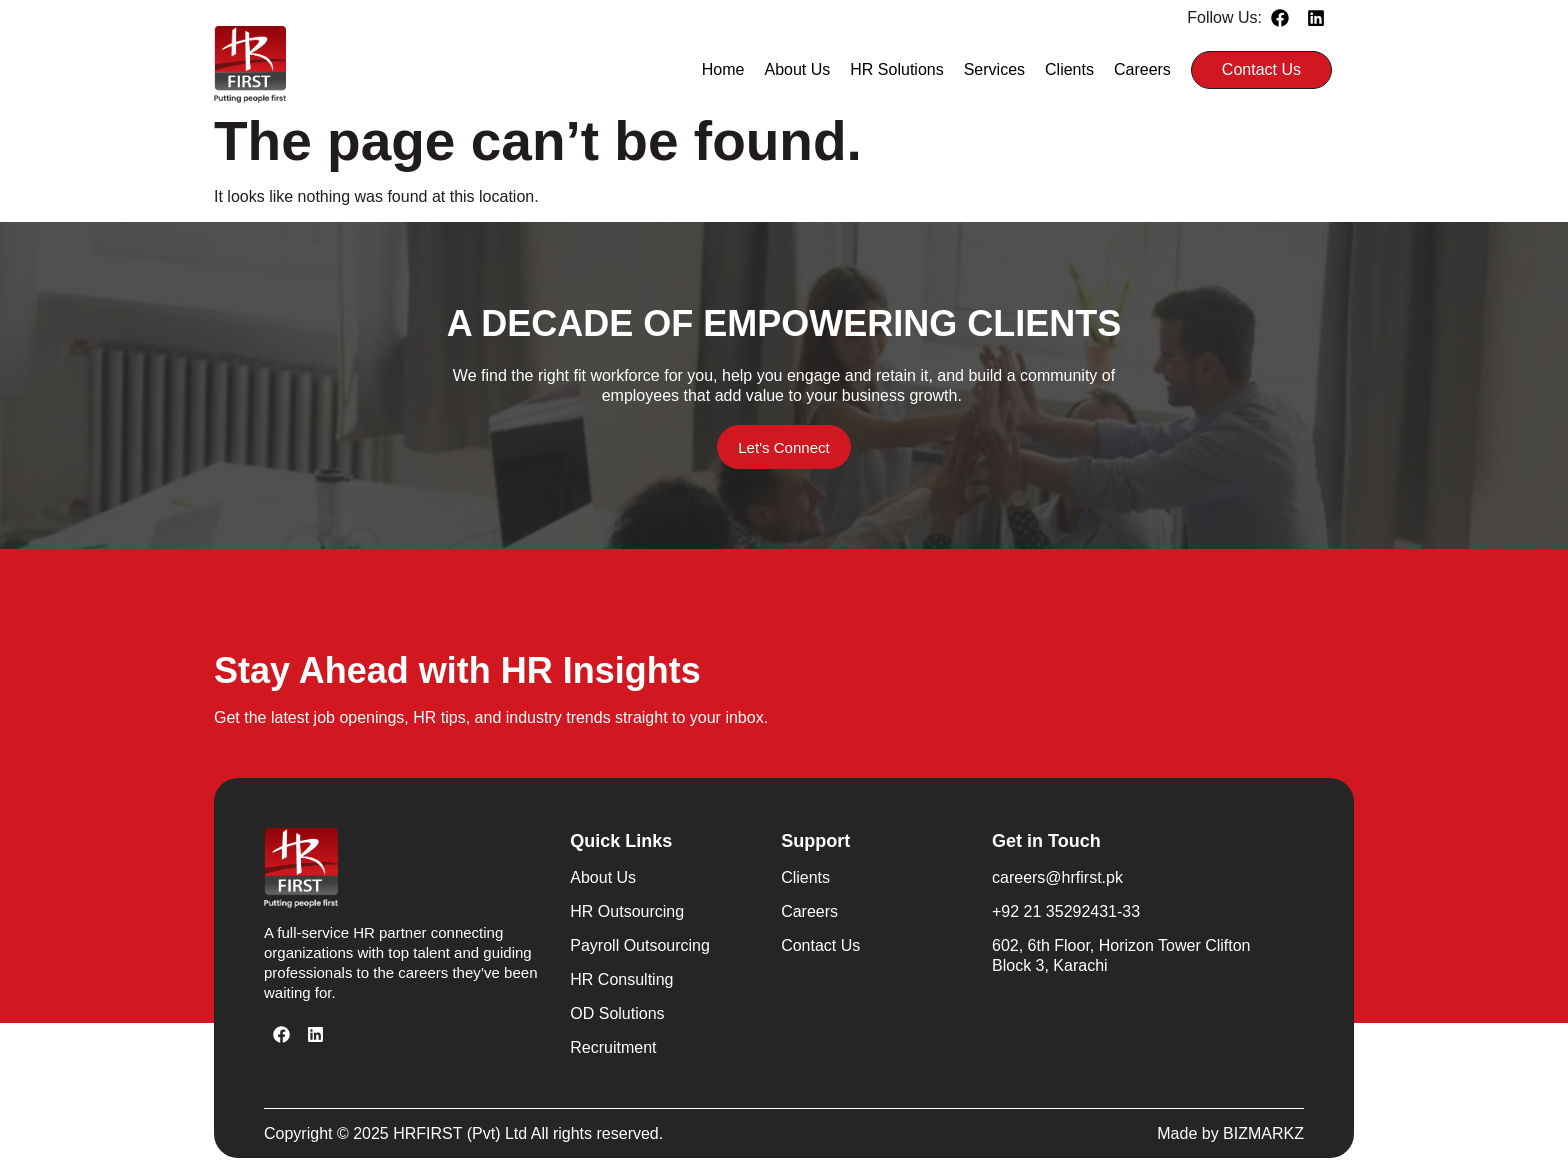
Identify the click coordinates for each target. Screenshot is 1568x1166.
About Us (798, 69)
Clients (1069, 69)
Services (994, 69)
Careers (1142, 69)
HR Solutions (896, 69)
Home (723, 69)
